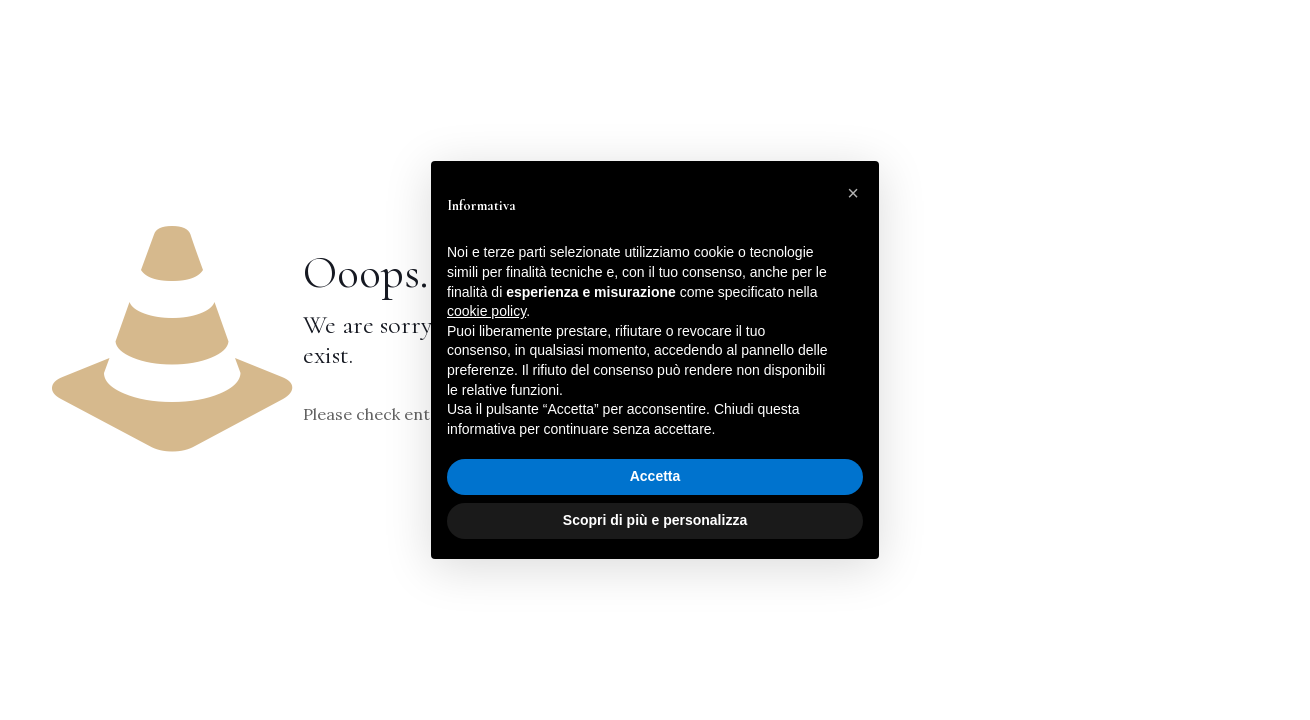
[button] (853, 193)
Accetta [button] (655, 476)
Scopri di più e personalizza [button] (655, 520)
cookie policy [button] (486, 311)
